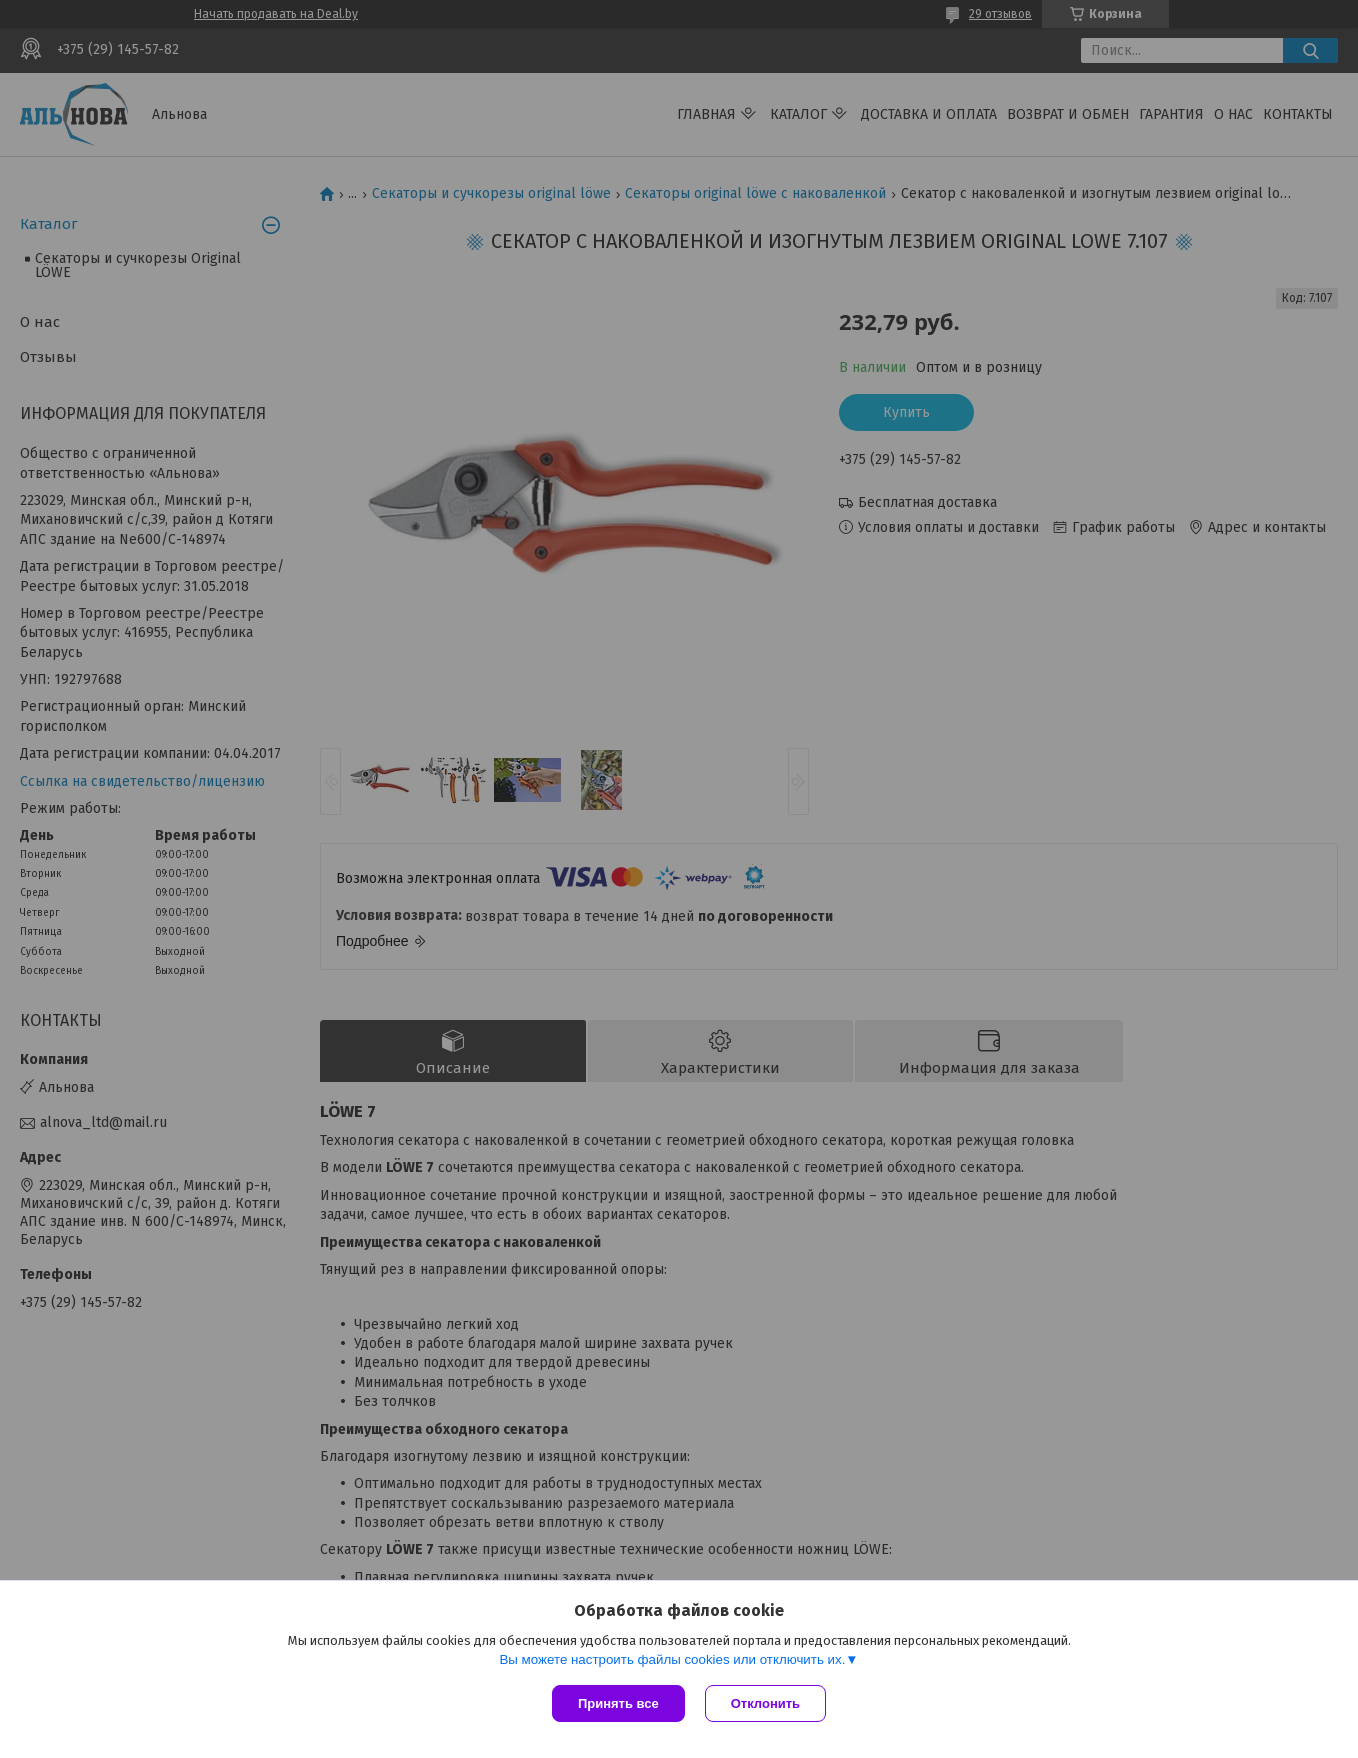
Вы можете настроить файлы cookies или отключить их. (672, 1659)
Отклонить (765, 1703)
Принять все (618, 1703)
